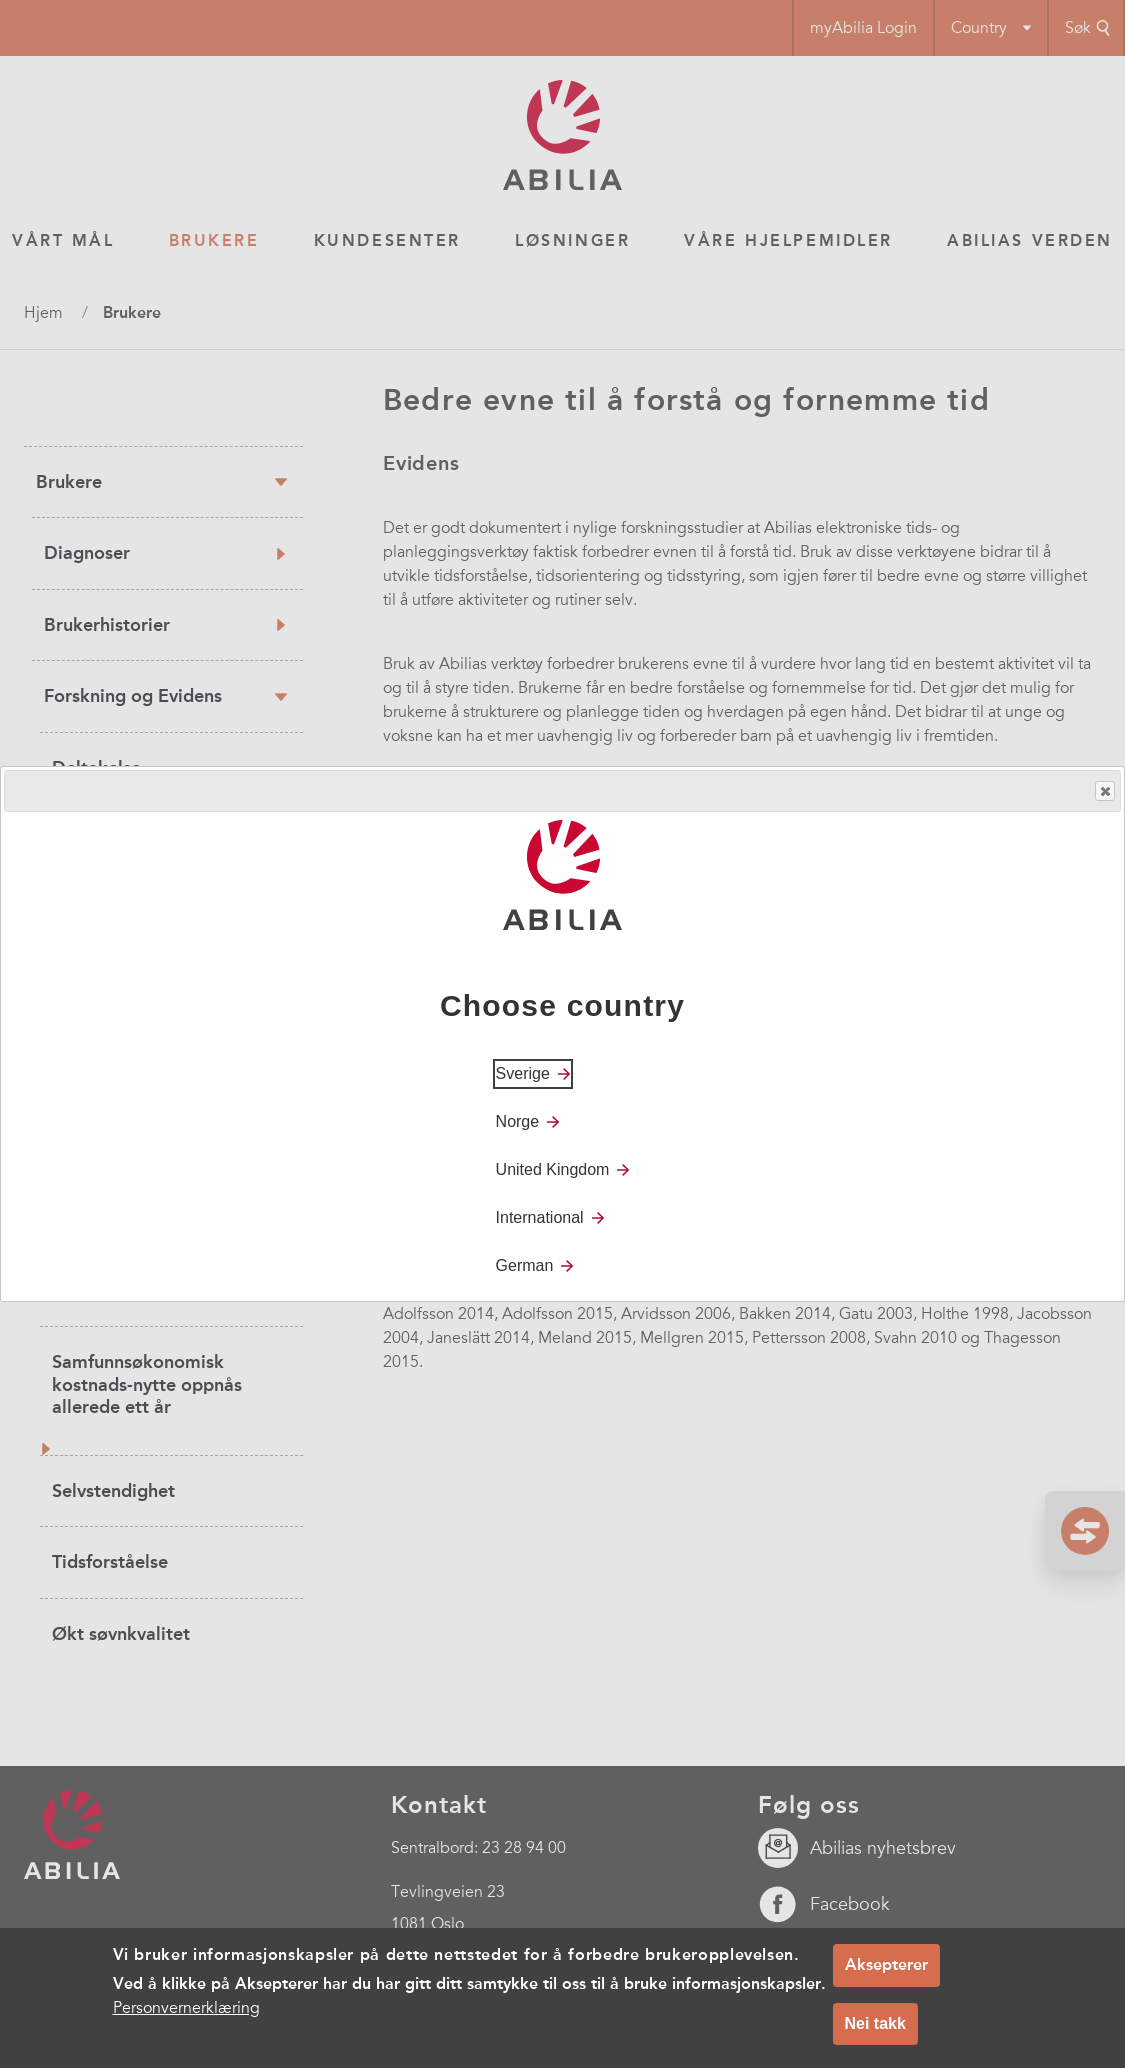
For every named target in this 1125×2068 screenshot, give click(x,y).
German (525, 1265)
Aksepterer (886, 1964)
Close (1104, 791)
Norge (518, 1121)
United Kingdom (553, 1169)
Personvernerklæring (186, 2008)
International (540, 1217)
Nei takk (875, 2023)
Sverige (523, 1073)
